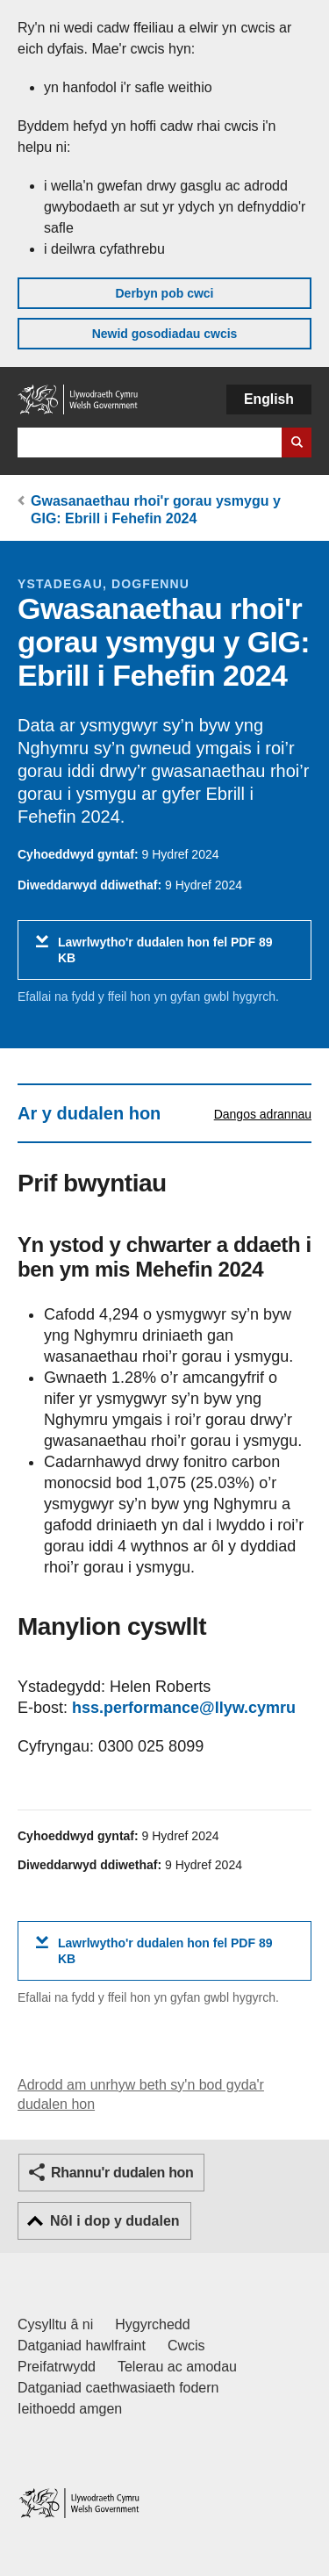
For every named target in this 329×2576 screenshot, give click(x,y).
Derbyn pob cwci (164, 293)
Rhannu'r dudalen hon (122, 2172)
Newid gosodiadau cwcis (165, 334)
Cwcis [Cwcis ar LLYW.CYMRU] (186, 2345)
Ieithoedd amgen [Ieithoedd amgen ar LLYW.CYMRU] (70, 2408)
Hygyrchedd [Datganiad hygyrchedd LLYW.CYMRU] (152, 2324)
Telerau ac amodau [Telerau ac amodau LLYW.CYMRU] (177, 2366)
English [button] (269, 399)
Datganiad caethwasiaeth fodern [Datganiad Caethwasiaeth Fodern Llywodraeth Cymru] (118, 2387)
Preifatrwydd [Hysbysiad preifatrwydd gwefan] (57, 2366)
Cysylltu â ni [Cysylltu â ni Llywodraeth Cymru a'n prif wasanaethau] (55, 2324)
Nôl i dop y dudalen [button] (115, 2220)
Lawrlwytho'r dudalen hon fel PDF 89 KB (165, 956)
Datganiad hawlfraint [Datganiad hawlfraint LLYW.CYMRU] (82, 2345)
